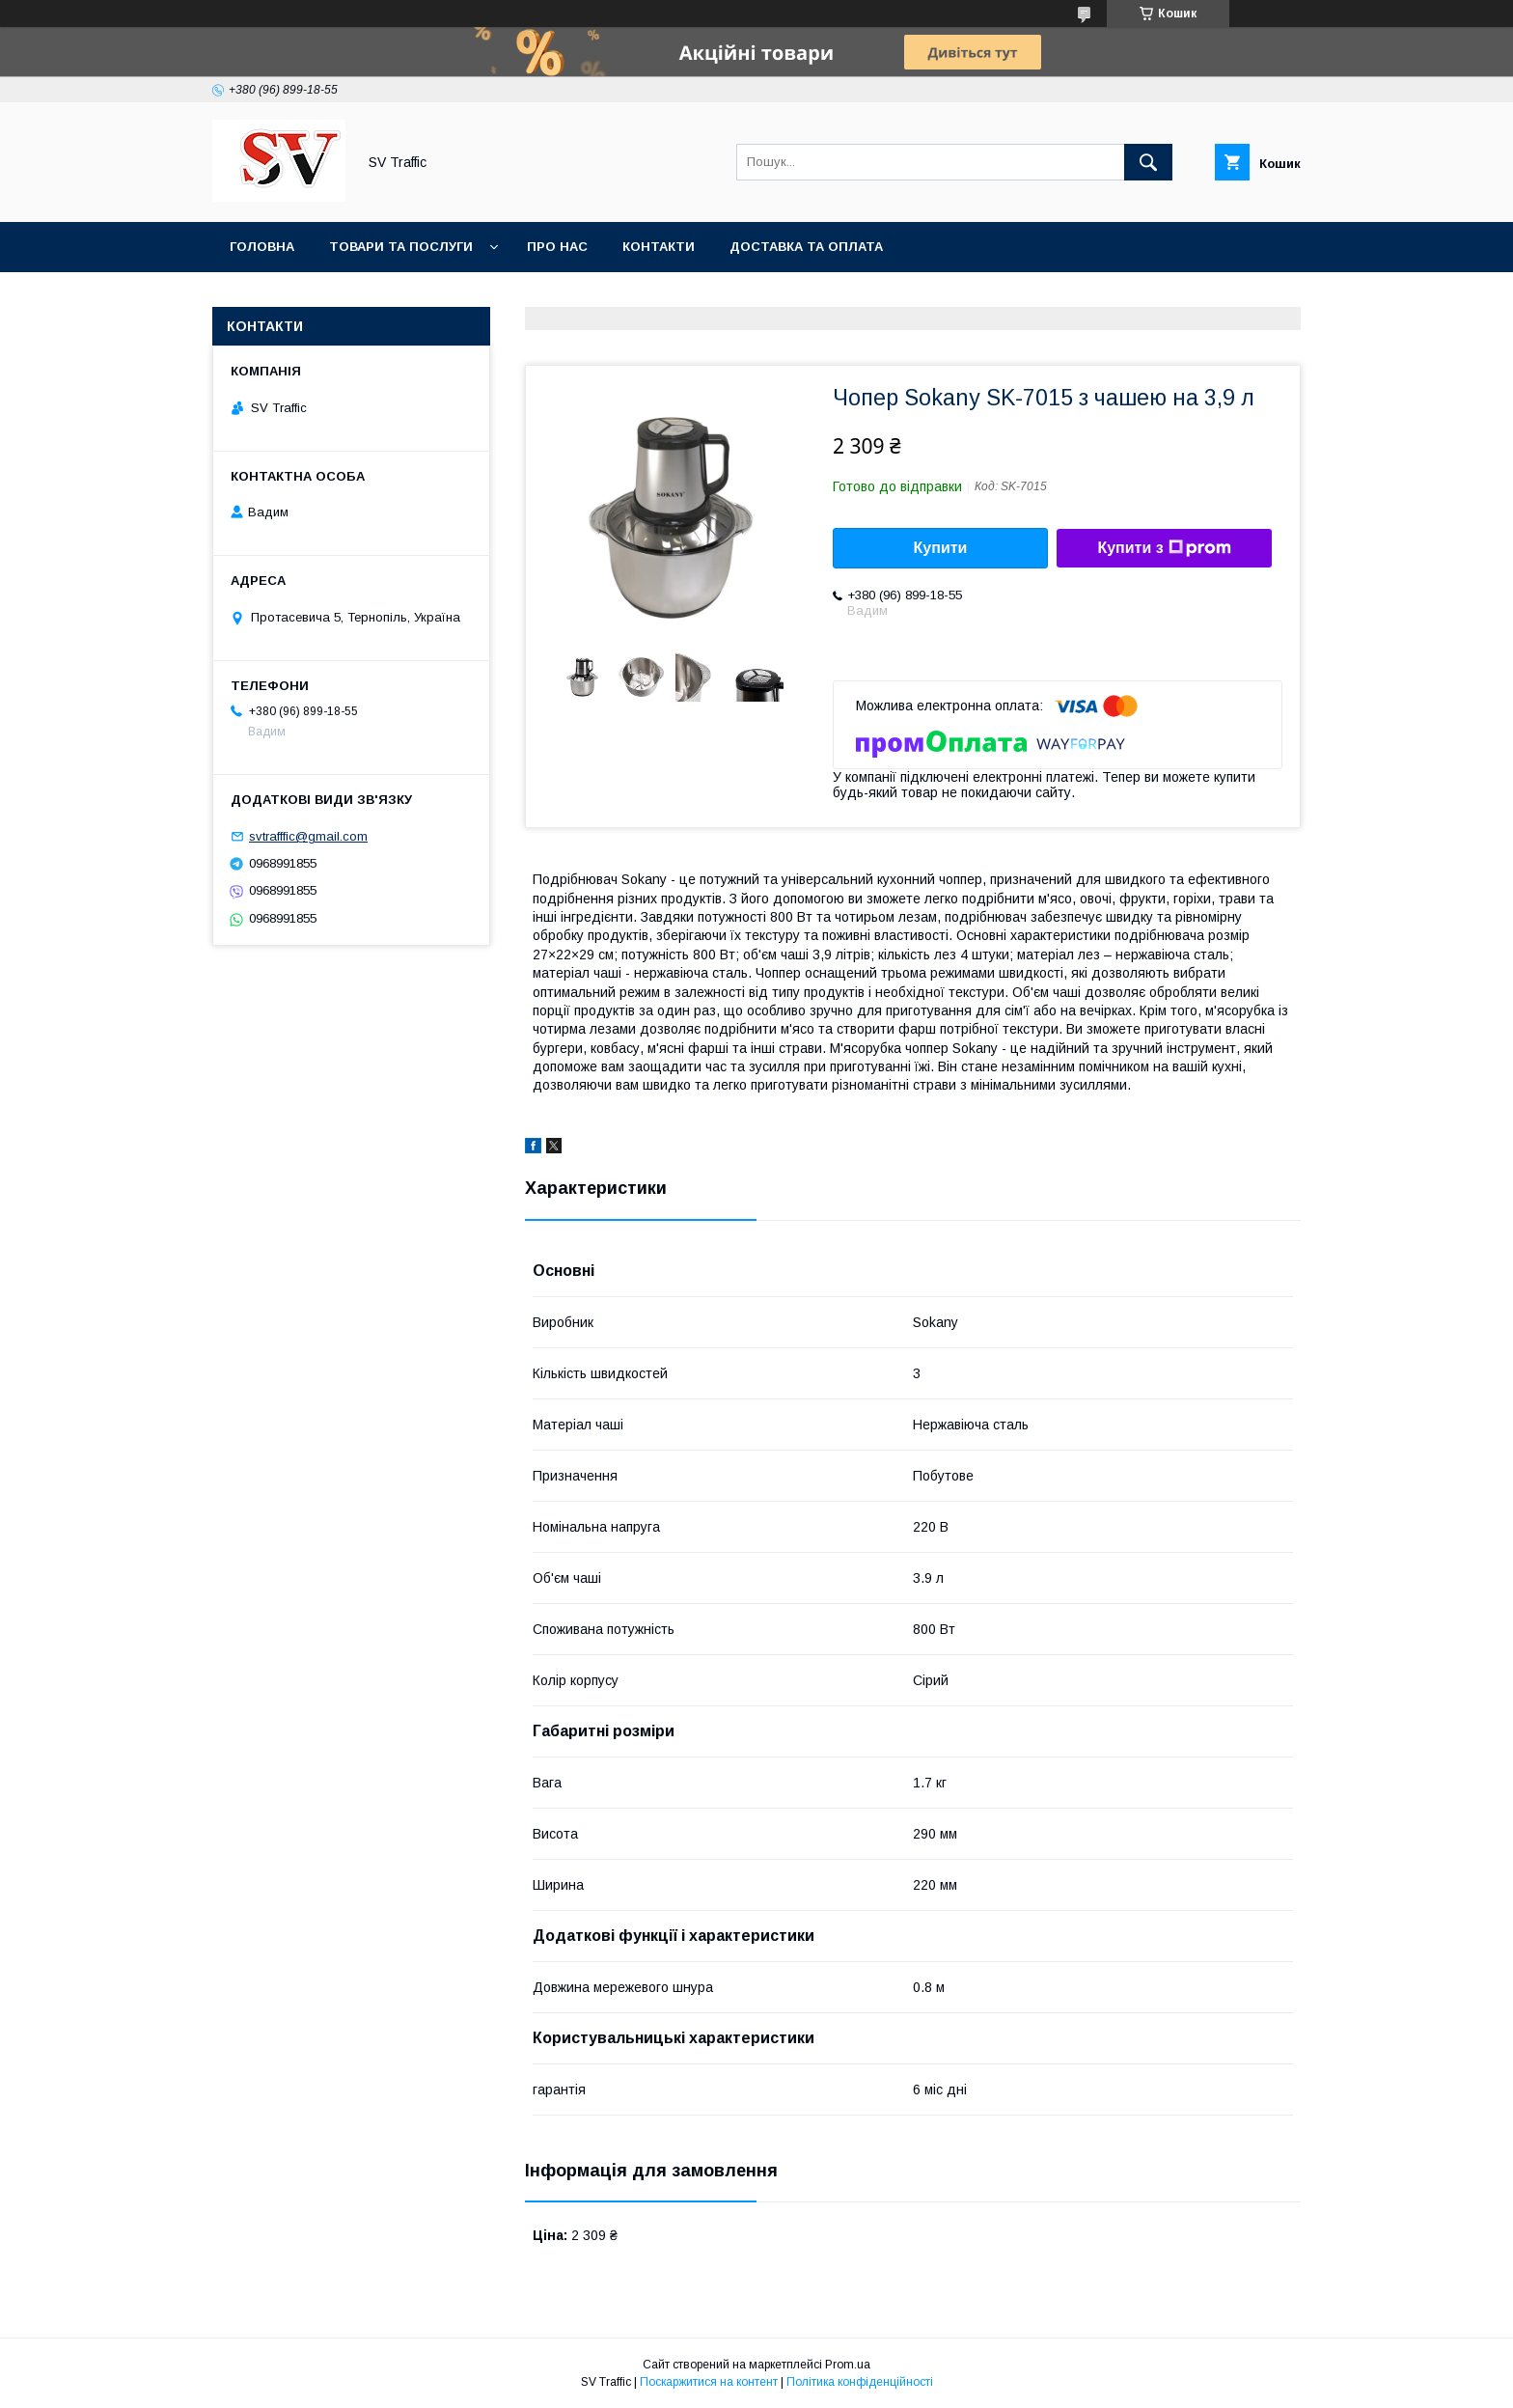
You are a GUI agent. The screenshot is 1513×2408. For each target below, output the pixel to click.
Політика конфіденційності (859, 2382)
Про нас (557, 246)
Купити (941, 548)
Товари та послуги (401, 246)
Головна (262, 246)
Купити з (1163, 548)
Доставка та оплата (806, 246)
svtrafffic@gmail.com (308, 836)
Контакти (658, 246)
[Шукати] (1148, 162)
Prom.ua (847, 2364)
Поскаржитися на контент (709, 2382)
